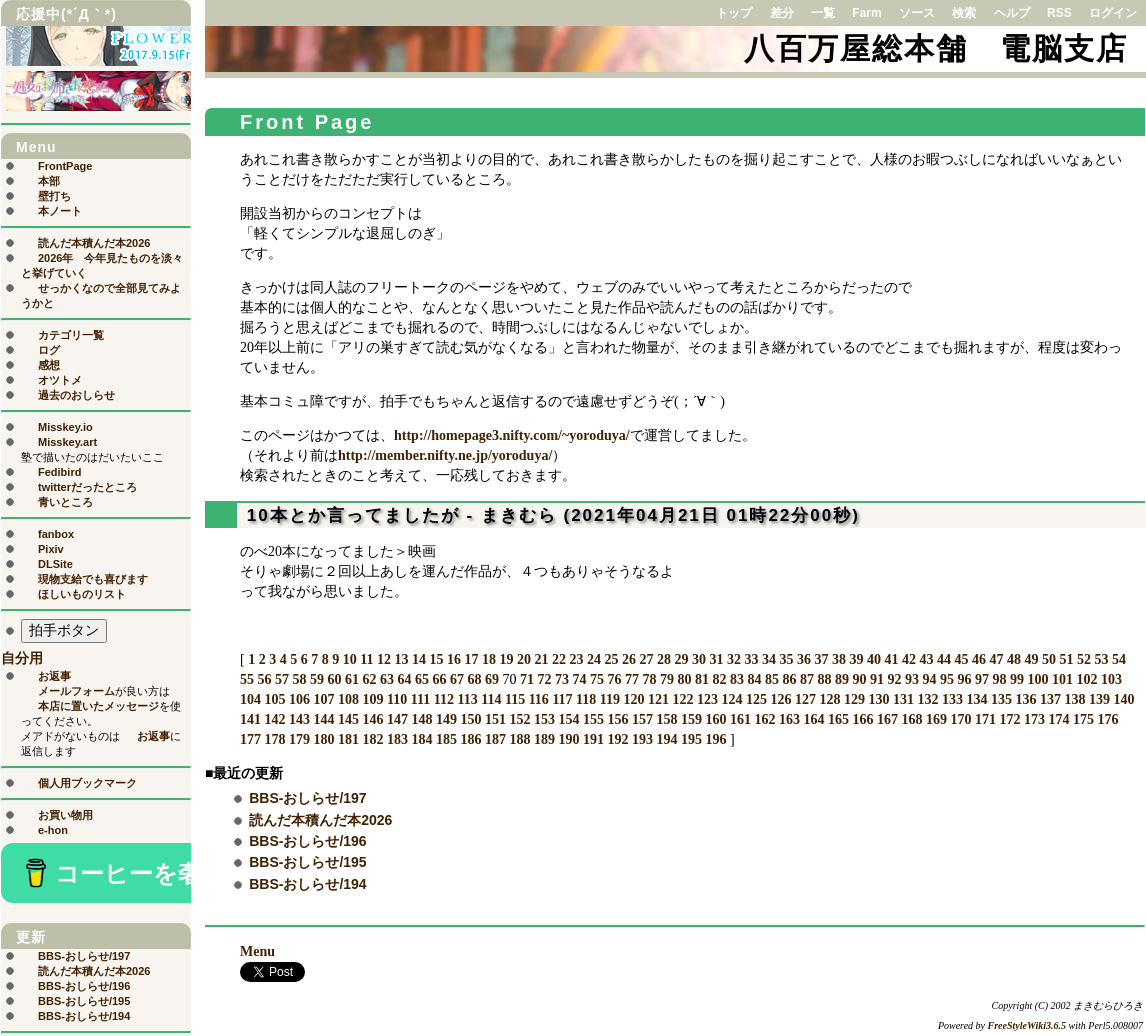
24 (594, 659)
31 (716, 659)
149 (446, 719)
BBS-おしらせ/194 (307, 884)
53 (1101, 659)
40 (874, 659)
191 (593, 739)
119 (610, 699)
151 (495, 719)
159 (691, 719)
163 (789, 719)
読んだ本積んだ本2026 (320, 820)
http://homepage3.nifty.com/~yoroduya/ (512, 435)
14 (419, 659)
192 (618, 739)
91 (877, 679)
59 (317, 679)
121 (658, 699)
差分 (782, 13)
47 (996, 659)
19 (506, 659)
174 (1059, 719)
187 (495, 739)
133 (952, 699)
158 (667, 719)
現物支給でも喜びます (93, 579)
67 (457, 679)
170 (961, 719)
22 (559, 659)
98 (1000, 679)
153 (544, 719)
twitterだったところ (87, 487)
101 (1062, 679)
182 (373, 739)
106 (299, 699)
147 (397, 719)
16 (454, 659)
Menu (257, 951)
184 (422, 739)
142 (275, 719)
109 (373, 699)
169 (936, 719)
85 (772, 679)
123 (707, 699)
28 (664, 659)
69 (492, 679)
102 (1087, 679)
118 (586, 699)
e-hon (53, 830)
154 (569, 719)
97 (982, 679)
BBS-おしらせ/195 (307, 862)
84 (755, 679)
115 (515, 699)
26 (629, 659)
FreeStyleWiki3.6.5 (1027, 1025)
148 (422, 719)
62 (370, 679)
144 (324, 719)
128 (830, 699)
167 (887, 719)
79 (667, 679)
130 (879, 699)
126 (781, 699)
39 (856, 659)
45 (961, 659)
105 (275, 699)
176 (1108, 719)
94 (930, 679)
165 (838, 719)
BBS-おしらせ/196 (307, 841)
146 (373, 719)
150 (471, 719)
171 (985, 719)
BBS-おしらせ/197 (307, 798)
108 (348, 699)
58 (300, 679)
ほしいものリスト (82, 594)
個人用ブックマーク (87, 783)
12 (384, 659)
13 (401, 659)
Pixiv (51, 549)
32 (734, 659)
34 (769, 659)
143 (299, 719)
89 (842, 679)
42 (909, 659)
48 (1014, 659)
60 (335, 679)
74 (580, 679)
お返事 (54, 676)
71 (527, 679)
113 (467, 699)
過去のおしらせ (76, 395)
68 (475, 679)
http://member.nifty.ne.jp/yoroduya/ (445, 455)
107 (324, 699)
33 (751, 659)
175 (1083, 719)
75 (597, 679)
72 (545, 679)
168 (912, 719)
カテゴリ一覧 (71, 335)
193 (642, 739)
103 (1111, 679)
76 (615, 679)
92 (895, 679)
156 (618, 719)
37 (821, 659)
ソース (917, 13)
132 (928, 699)
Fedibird (59, 472)
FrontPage (65, 166)
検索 (964, 13)
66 (440, 679)
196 (716, 739)
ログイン (1113, 13)
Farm (866, 13)
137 (1050, 699)
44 (944, 659)
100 (1038, 679)
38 (839, 659)
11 (366, 659)
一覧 (823, 13)
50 (1049, 659)
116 (539, 699)
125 (756, 699)
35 (786, 659)
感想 (49, 365)
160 (716, 719)
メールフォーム (76, 691)
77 (632, 679)
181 (348, 739)
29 (681, 659)
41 (891, 659)
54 (1119, 659)
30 (699, 659)
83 (737, 679)
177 (250, 739)
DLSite (55, 564)
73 (562, 679)
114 (491, 699)
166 (863, 719)
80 (685, 679)
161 (740, 719)
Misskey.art (67, 442)
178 (275, 739)
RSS (1059, 13)
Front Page (307, 122)
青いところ (65, 502)
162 (765, 719)
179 (299, 739)
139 (1099, 699)
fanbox (56, 534)
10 (350, 659)
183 (397, 739)
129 (854, 699)
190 (569, 739)
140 (1124, 699)
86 (790, 679)
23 (576, 659)
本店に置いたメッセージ (98, 706)
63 (387, 679)
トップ (734, 13)
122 (683, 699)
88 (825, 679)
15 (436, 659)
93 (912, 679)
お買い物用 (65, 815)
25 (611, 659)
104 (250, 699)
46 (979, 659)
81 (702, 679)
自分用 (22, 658)
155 (593, 719)
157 (642, 719)
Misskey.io (65, 427)
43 (926, 659)
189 (544, 739)
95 (947, 679)
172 (1010, 719)
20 (524, 659)
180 (324, 739)
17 (471, 659)
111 (420, 699)
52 (1084, 659)
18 (489, 659)
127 (805, 699)
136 (1026, 699)
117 (562, 699)
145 (348, 719)
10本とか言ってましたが (353, 515)
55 (247, 679)
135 (1001, 699)
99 (1017, 679)
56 (265, 679)
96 (965, 679)
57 (282, 679)
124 (732, 699)
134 (977, 699)
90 (860, 679)
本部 (49, 181)
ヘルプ (1012, 13)
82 (720, 679)
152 (520, 719)
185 (446, 739)
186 (471, 739)
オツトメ (60, 380)
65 (422, 679)
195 (691, 739)
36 (804, 659)
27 (646, 659)
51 (1066, 659)
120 (634, 699)
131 (903, 699)
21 (541, 659)
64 (405, 679)
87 (807, 679)
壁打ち (54, 196)
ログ (49, 350)
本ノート (60, 211)
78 (650, 679)
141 (250, 719)
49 (1031, 659)
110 (397, 699)
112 (444, 699)
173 (1034, 719)
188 (520, 739)
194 (667, 739)
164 (814, 719)
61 (352, 679)
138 (1075, 699)
